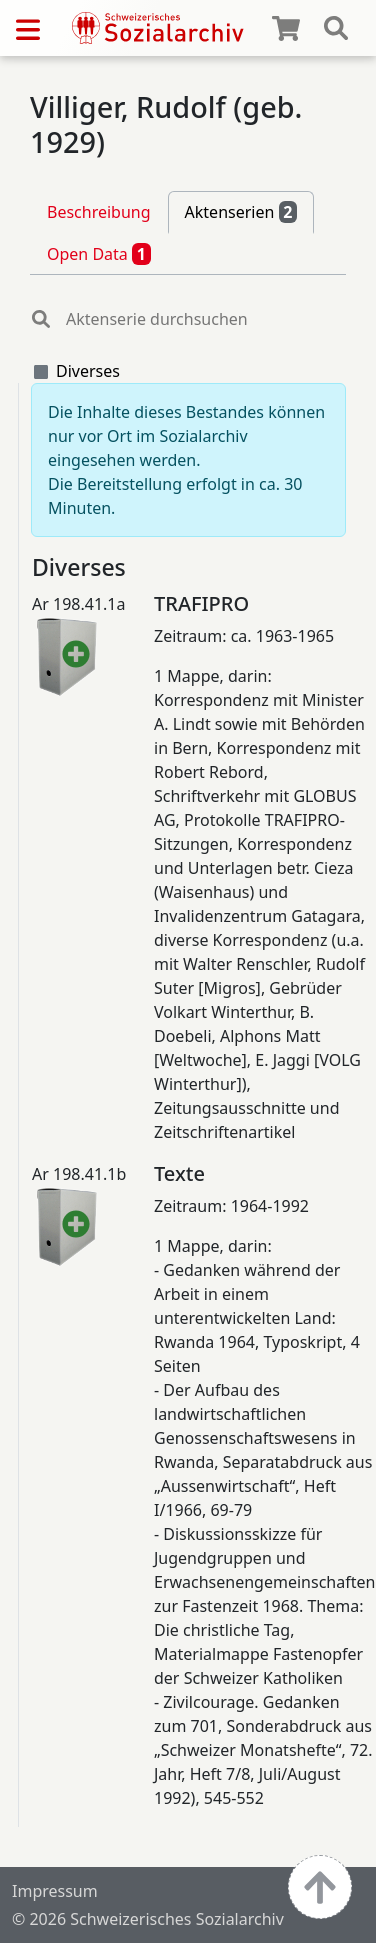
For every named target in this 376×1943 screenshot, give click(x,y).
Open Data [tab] (99, 254)
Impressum (55, 1891)
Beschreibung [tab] (99, 212)
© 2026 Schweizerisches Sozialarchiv (148, 1919)
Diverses (88, 371)
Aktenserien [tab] (241, 212)
